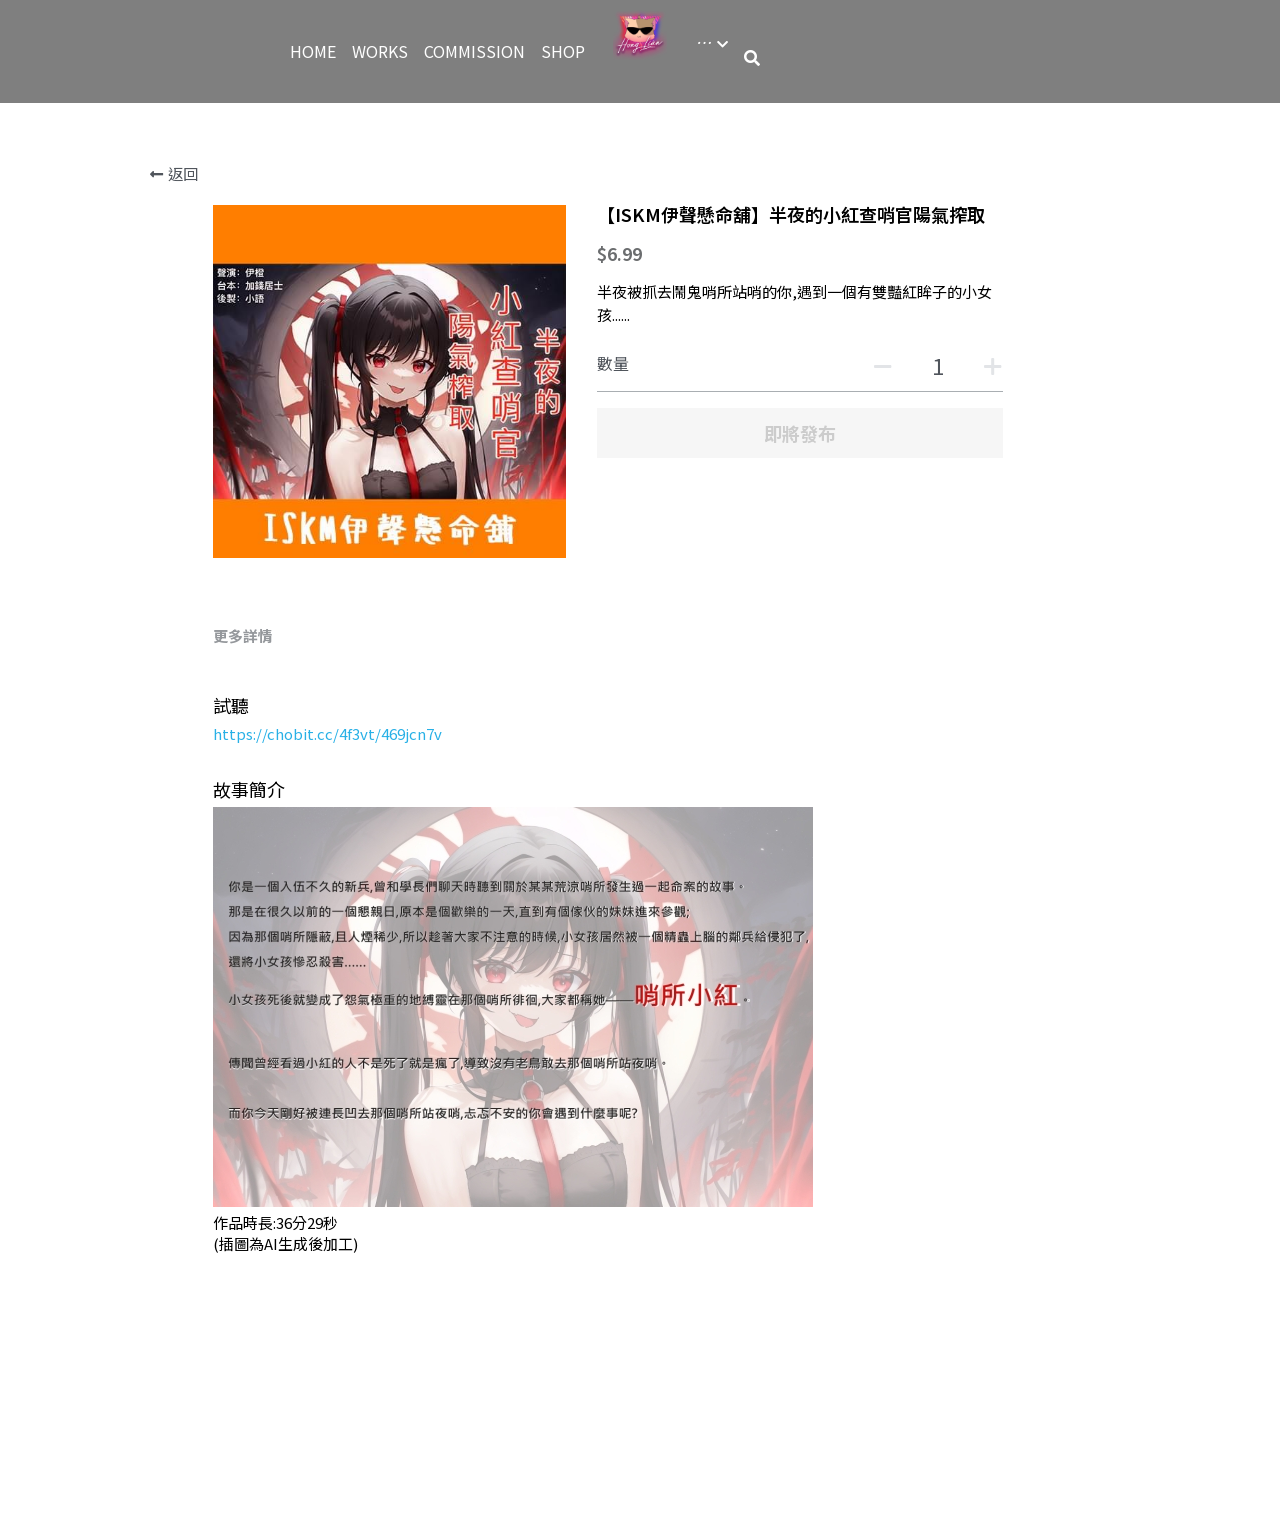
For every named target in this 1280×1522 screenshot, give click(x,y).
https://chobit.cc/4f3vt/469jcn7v (327, 733)
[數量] (938, 365)
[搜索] (752, 57)
